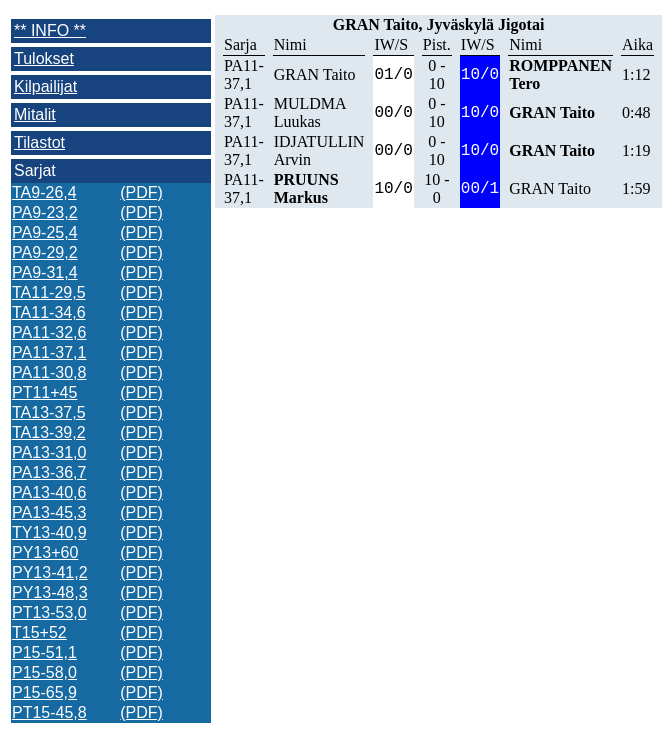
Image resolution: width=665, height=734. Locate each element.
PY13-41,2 (50, 572)
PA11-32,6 (49, 332)
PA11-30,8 (49, 372)
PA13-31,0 (49, 452)
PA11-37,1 (49, 352)
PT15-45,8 (49, 712)
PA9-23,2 (45, 212)
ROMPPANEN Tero (560, 74)
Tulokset (44, 58)
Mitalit (35, 114)
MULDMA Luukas (310, 112)
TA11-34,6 (49, 312)
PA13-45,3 (49, 512)
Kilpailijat (45, 86)
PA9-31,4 (45, 272)
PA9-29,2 (45, 252)
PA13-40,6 (49, 492)
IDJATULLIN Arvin (319, 150)
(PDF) (141, 192)
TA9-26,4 (44, 192)
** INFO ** (50, 30)
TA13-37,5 (49, 412)
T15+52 (39, 632)
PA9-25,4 (45, 232)
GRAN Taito (315, 74)
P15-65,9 (44, 692)
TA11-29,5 (49, 292)
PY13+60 (45, 552)
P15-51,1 (44, 652)
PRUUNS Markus (306, 188)
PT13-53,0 (49, 612)
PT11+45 (44, 392)
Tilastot (39, 142)
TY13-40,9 (49, 532)
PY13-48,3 (50, 592)
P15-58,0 (44, 672)
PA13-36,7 (49, 472)
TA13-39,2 (49, 432)
